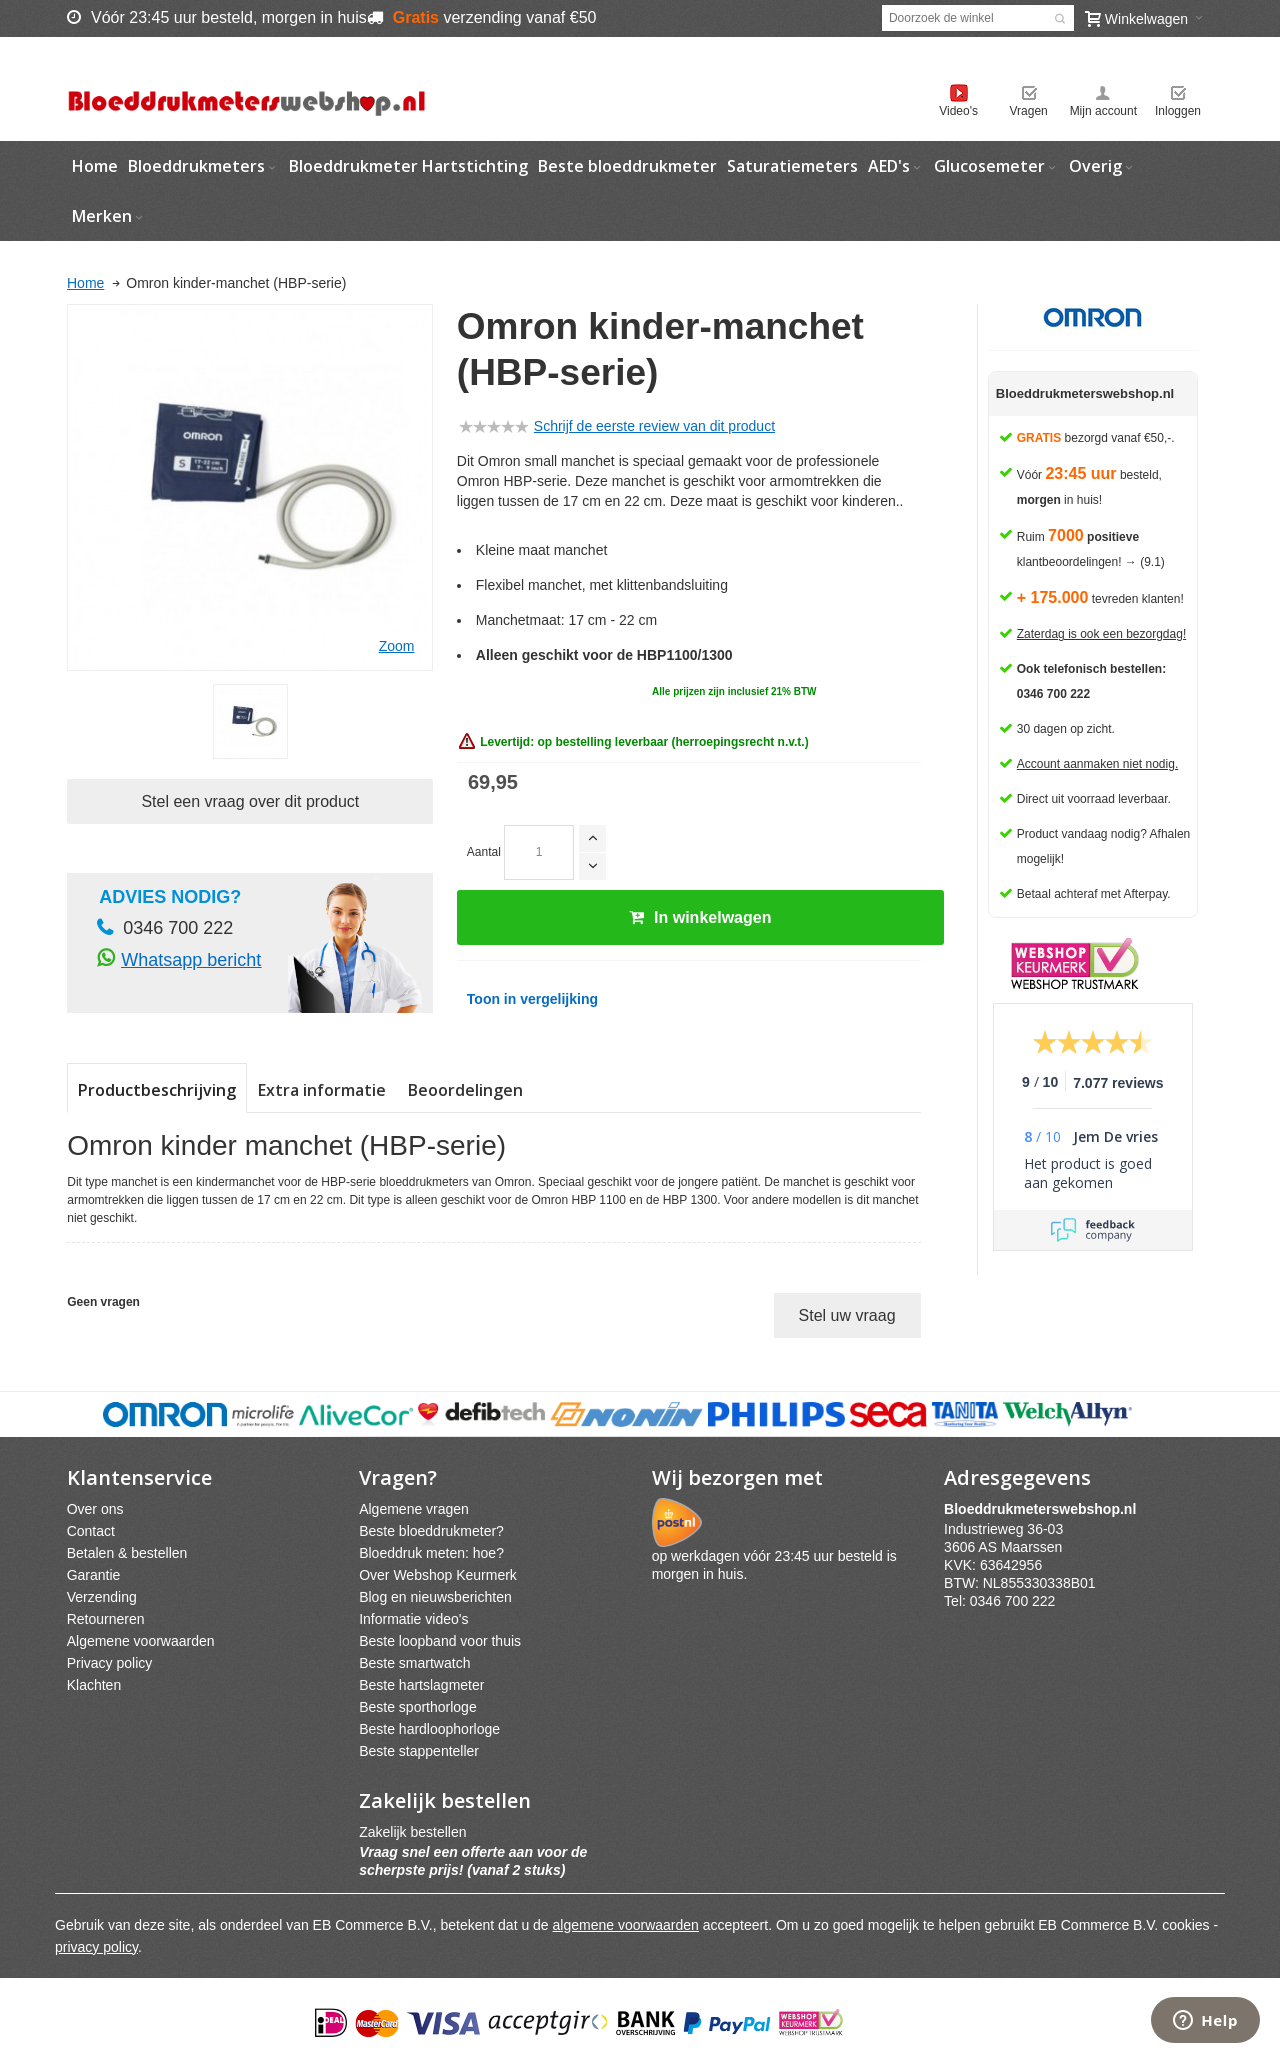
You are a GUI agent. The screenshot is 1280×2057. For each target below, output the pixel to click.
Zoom (397, 646)
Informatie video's (413, 1619)
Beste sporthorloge (418, 1707)
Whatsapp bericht (191, 960)
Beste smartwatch (414, 1663)
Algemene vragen (414, 1509)
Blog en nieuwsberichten (435, 1597)
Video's (958, 111)
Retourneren (106, 1619)
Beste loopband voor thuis (440, 1641)
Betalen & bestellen (127, 1553)
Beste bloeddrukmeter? (431, 1531)
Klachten (94, 1685)
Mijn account (1103, 111)
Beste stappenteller (419, 1751)
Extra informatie (322, 1090)
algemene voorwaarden (626, 1925)
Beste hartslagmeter (421, 1685)
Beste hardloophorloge (429, 1729)
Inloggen (1178, 111)
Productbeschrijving (157, 1090)
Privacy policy (110, 1663)
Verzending (102, 1597)
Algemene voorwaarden (141, 1641)
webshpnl (1045, 1509)
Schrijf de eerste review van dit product (654, 426)
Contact (91, 1531)
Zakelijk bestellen (412, 1832)
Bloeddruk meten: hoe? (431, 1553)
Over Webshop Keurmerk (438, 1575)
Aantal (484, 852)
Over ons (95, 1509)
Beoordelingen (465, 1090)
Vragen (1029, 111)
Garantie (94, 1575)
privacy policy (96, 1947)
